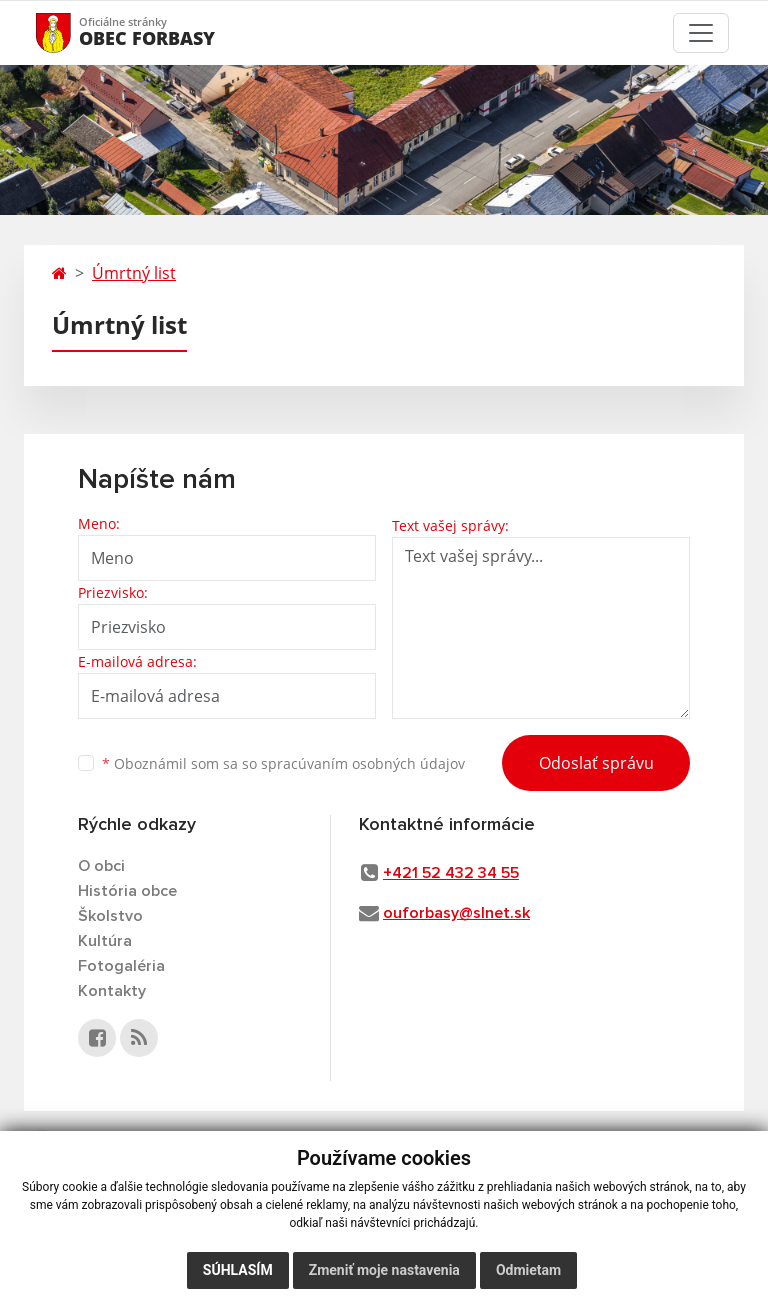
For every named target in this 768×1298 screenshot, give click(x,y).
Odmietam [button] (528, 1270)
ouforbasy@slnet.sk (456, 913)
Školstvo (110, 916)
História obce (127, 891)
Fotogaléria (121, 966)
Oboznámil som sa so (283, 763)
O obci (101, 866)
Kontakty (112, 991)
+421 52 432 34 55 (451, 873)
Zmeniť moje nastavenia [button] (384, 1270)
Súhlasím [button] (238, 1270)
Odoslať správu (596, 763)
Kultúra (105, 941)
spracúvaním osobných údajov (363, 763)
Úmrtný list (134, 273)
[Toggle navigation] (701, 33)
